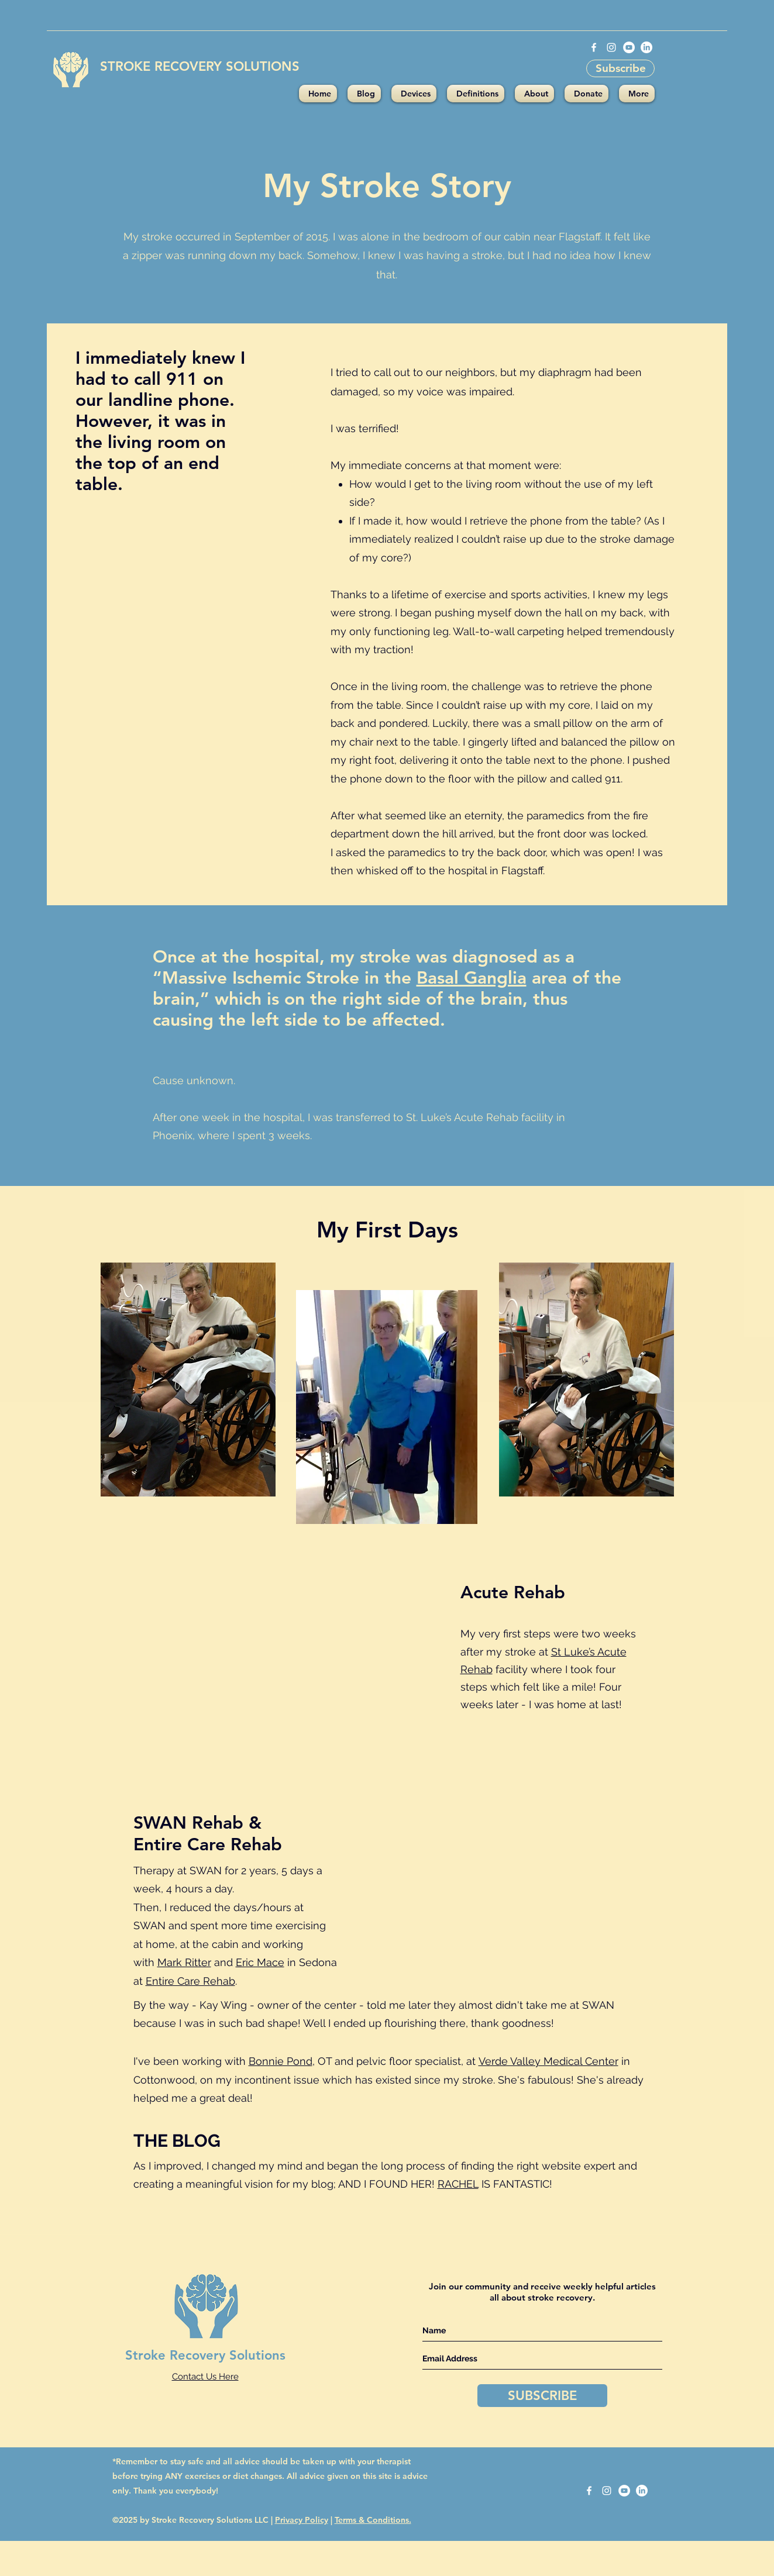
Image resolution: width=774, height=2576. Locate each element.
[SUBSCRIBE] (542, 2395)
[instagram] (611, 47)
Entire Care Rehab (190, 1981)
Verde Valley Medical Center (548, 2061)
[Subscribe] (620, 68)
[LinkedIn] (646, 47)
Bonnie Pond (280, 2061)
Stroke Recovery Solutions (205, 2355)
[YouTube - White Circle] (629, 47)
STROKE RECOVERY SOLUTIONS (200, 66)
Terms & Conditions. (373, 2520)
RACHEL (458, 2184)
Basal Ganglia (472, 977)
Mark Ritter (184, 1962)
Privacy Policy (301, 2520)
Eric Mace (260, 1962)
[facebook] (594, 47)
